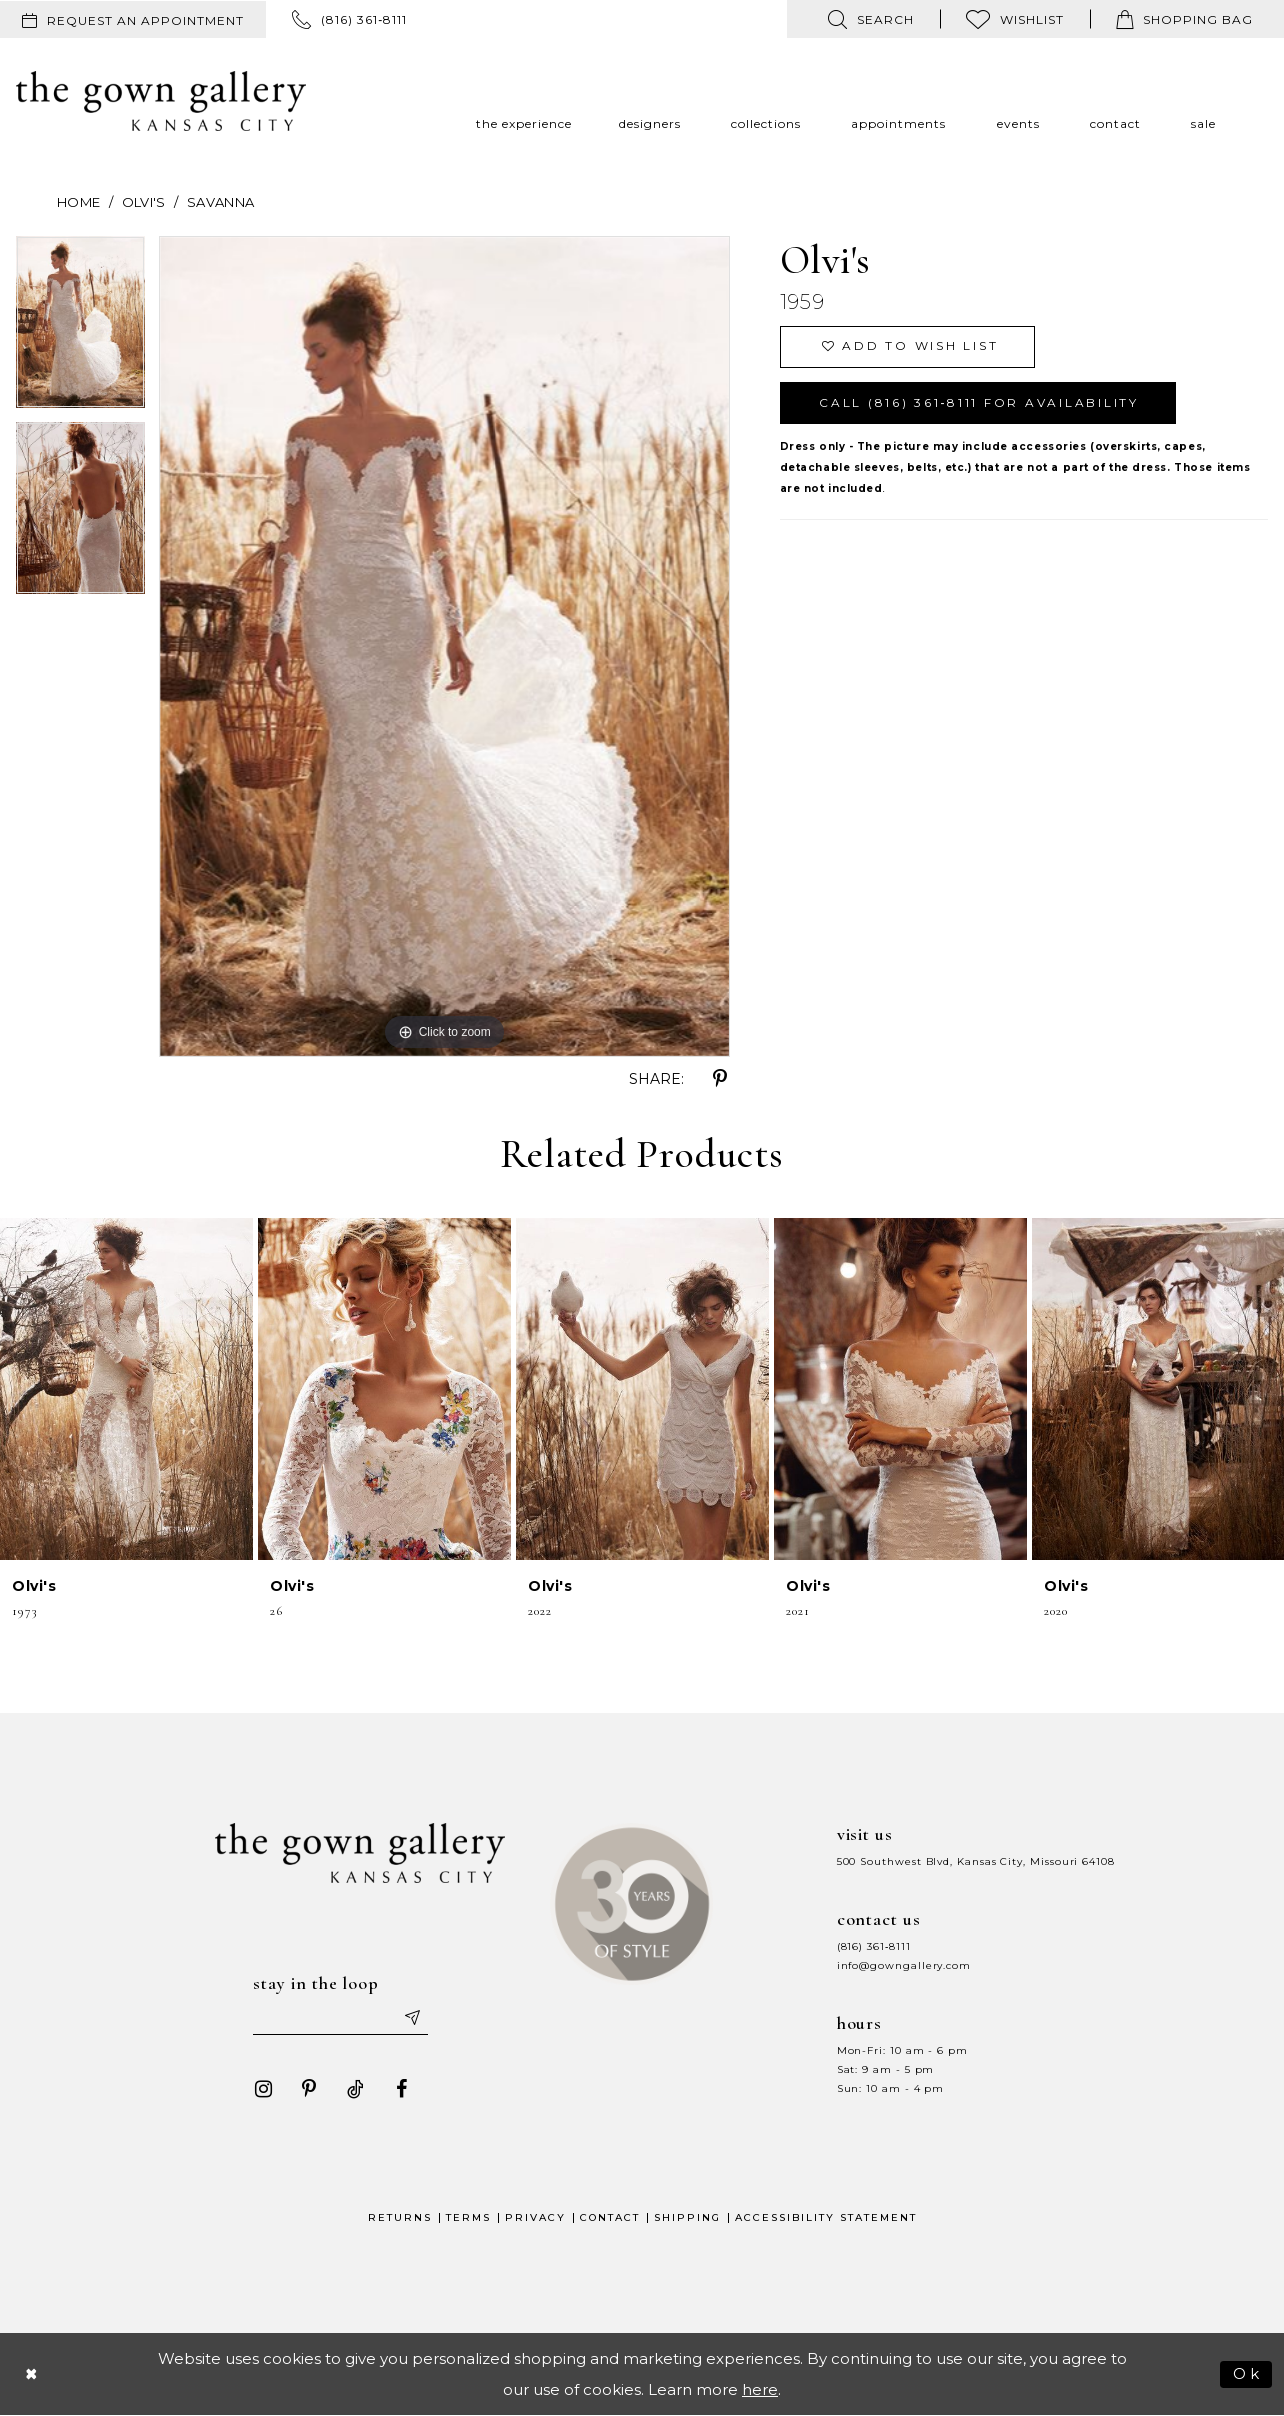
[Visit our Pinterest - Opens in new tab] (309, 2090)
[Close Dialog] (32, 2374)
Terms (468, 2218)
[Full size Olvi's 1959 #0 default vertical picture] (444, 646)
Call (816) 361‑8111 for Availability (979, 403)
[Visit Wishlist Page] (1015, 19)
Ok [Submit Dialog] (1247, 2373)
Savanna (221, 202)
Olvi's (144, 202)
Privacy (535, 2218)
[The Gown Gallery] (161, 101)
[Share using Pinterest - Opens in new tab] (720, 1079)
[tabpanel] (80, 329)
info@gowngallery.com (904, 1965)
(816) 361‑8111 (874, 1946)
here (760, 2390)
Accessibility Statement (826, 2218)
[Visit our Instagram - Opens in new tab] (263, 2090)
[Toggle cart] (1184, 19)
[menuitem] (133, 19)
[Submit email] (412, 2018)
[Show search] (871, 19)
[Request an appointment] (133, 19)
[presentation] (126, 1389)
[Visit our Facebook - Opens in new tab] (401, 2090)
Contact (610, 2218)
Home (78, 202)
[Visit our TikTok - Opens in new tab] (355, 2090)
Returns (400, 2218)
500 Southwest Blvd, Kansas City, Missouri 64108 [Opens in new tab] (976, 1861)
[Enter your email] (341, 2018)
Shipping (687, 2218)
